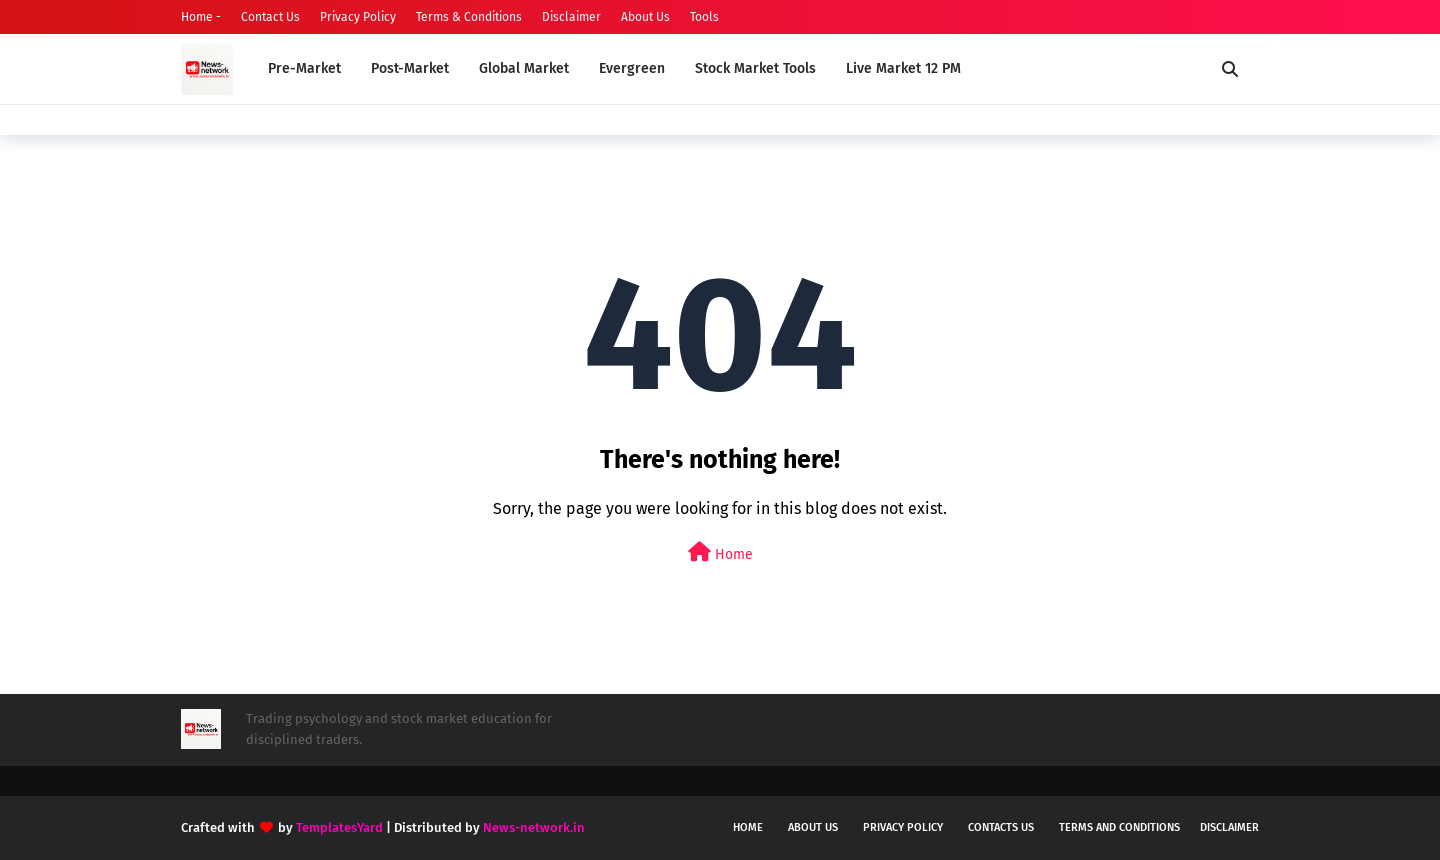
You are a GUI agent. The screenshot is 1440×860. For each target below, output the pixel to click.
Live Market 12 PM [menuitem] (903, 68)
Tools (704, 17)
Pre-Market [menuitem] (304, 68)
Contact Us (270, 17)
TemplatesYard (339, 827)
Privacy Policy (358, 17)
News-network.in (534, 827)
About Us (645, 17)
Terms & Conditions (469, 17)
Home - (201, 17)
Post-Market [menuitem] (410, 68)
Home (720, 552)
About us (813, 827)
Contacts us (1001, 827)
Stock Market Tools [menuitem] (755, 68)
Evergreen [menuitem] (632, 68)
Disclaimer (571, 17)
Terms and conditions (1119, 827)
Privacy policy (903, 827)
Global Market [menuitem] (524, 68)
